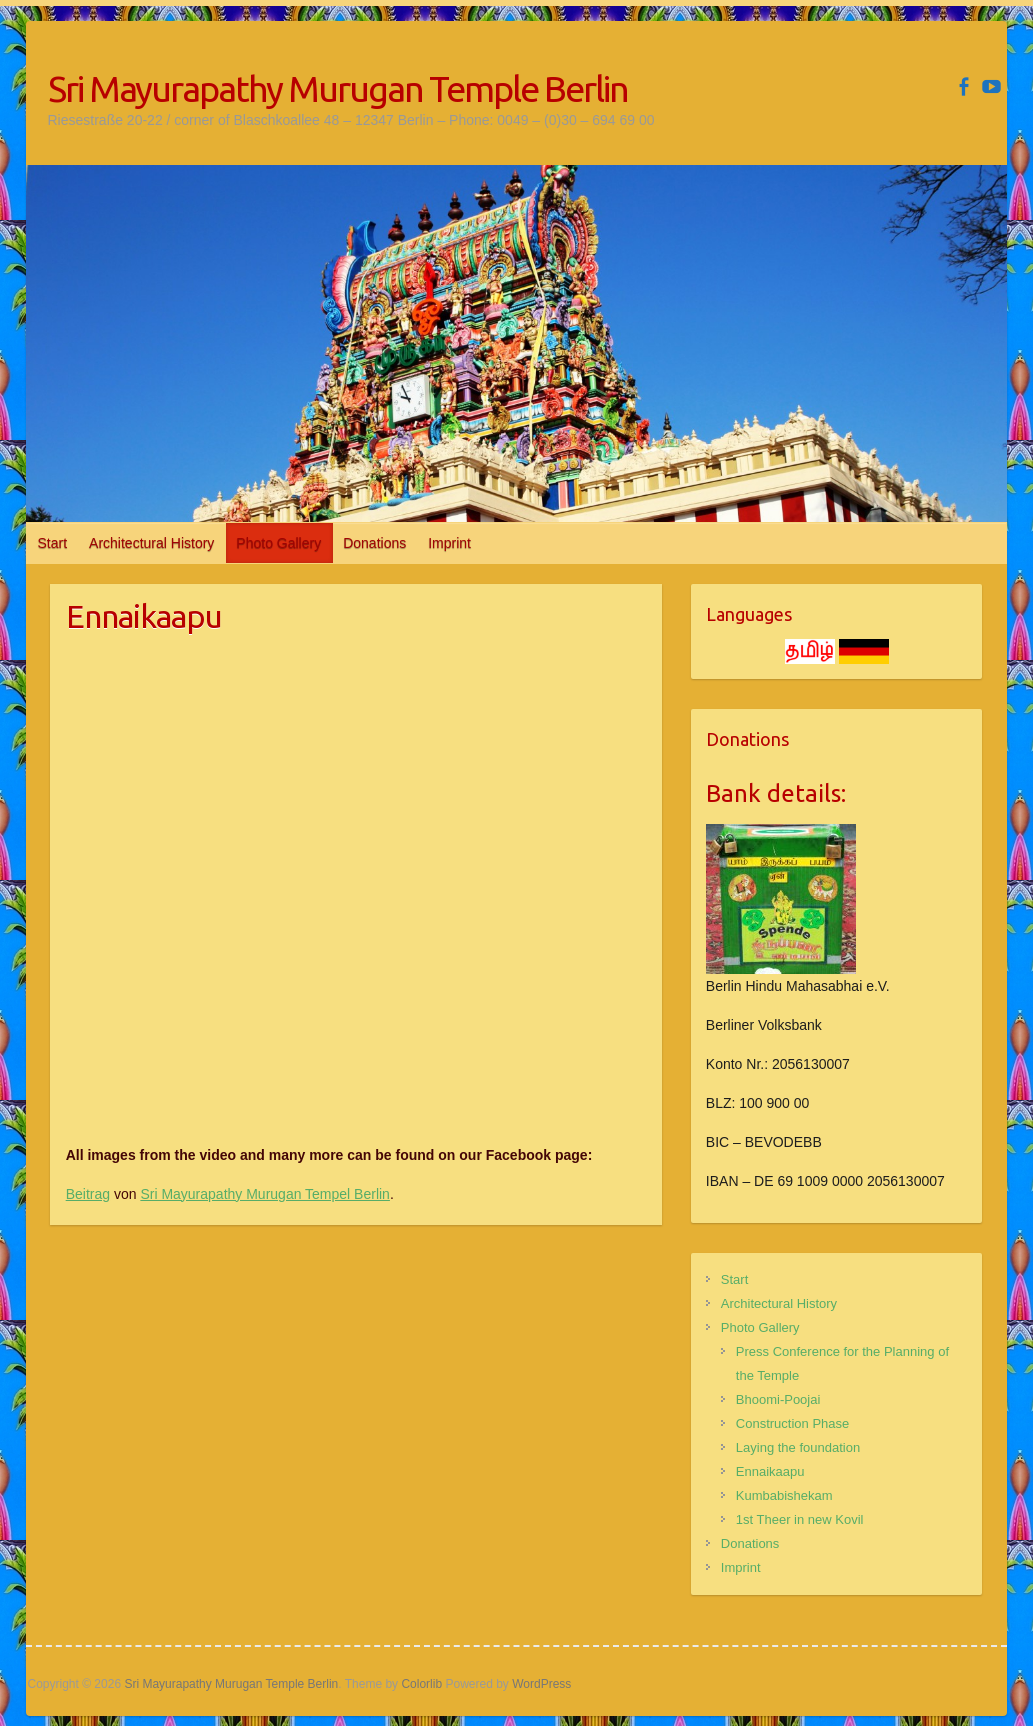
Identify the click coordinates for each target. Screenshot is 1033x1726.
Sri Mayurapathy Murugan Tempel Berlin (265, 1194)
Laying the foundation (798, 1447)
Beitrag (88, 1194)
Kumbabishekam (784, 1495)
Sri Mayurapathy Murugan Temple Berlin (338, 88)
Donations (374, 543)
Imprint (449, 543)
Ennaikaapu (770, 1471)
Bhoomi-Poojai (778, 1399)
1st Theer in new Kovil (800, 1519)
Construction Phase (792, 1423)
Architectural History (151, 543)
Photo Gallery (278, 543)
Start (53, 543)
